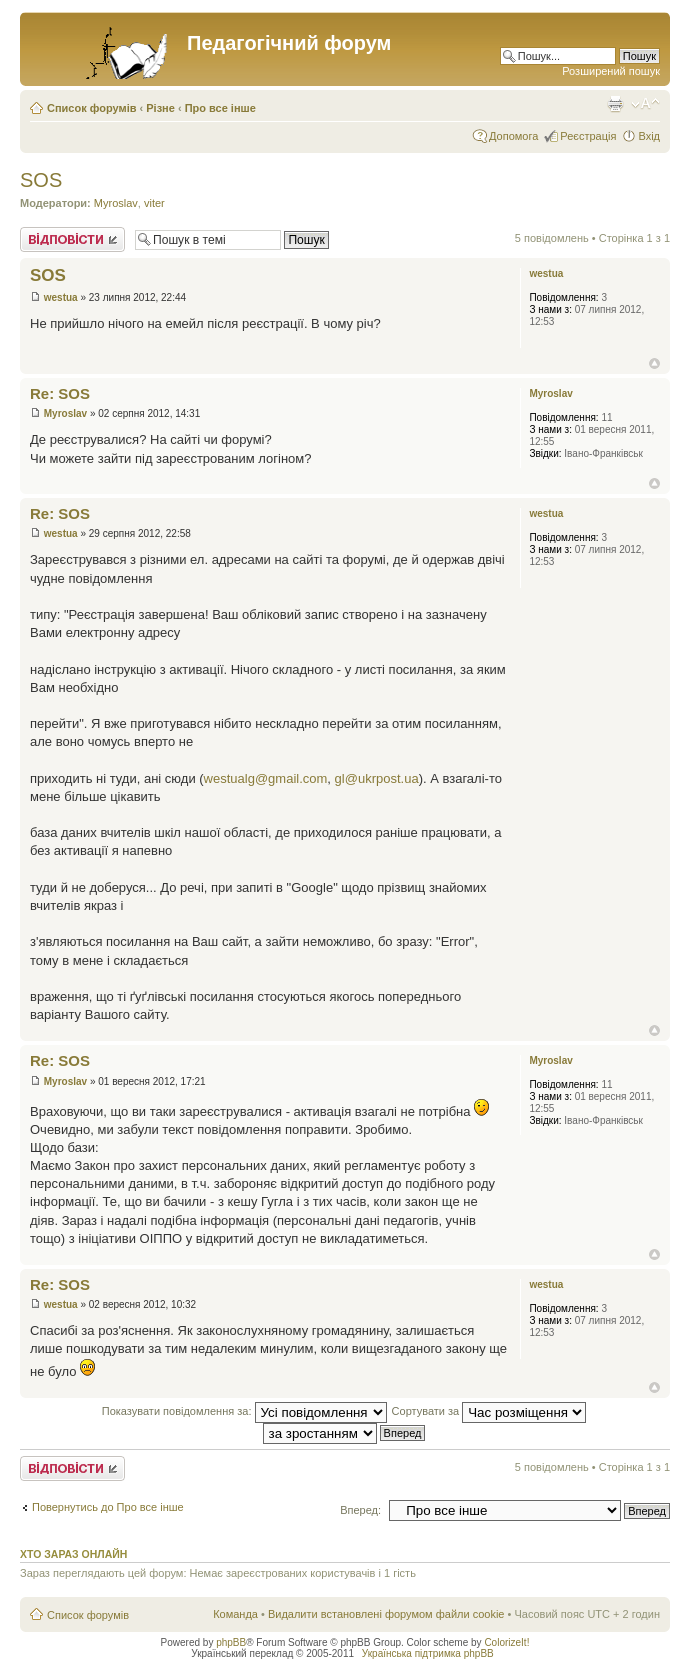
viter (154, 203)
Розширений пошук (611, 71)
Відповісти (72, 239)
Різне (160, 108)
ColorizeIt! (506, 1642)
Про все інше (220, 108)
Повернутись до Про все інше (108, 1507)
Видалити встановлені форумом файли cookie (386, 1614)
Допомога (513, 136)
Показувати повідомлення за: (244, 1411)
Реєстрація (588, 136)
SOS (41, 180)
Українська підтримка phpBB (428, 1653)
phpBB (231, 1642)
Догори (654, 363)
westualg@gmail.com (266, 778)
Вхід (649, 136)
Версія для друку (615, 104)
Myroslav (116, 203)
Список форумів (91, 108)
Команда (235, 1614)
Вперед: (360, 1510)
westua (61, 297)
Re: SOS (60, 393)
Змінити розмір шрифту (645, 104)
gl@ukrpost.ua (377, 778)
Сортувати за (489, 1411)
